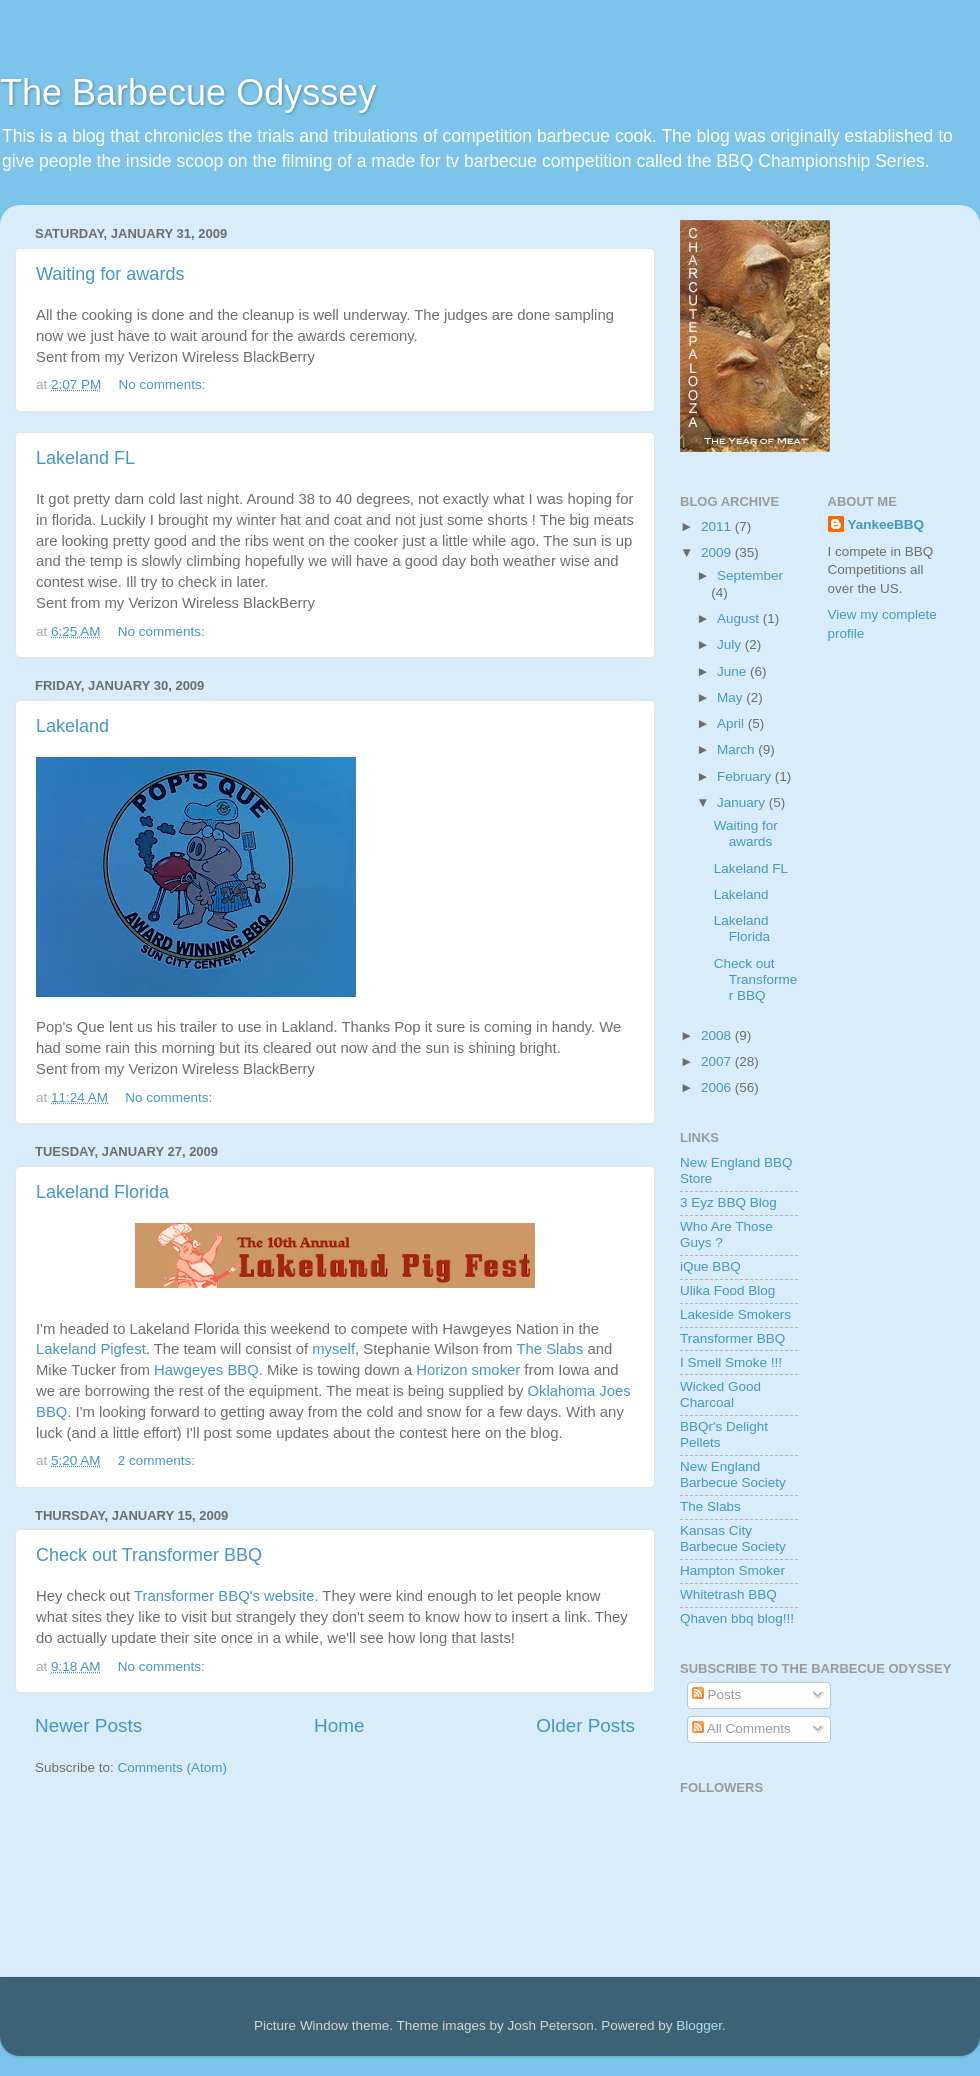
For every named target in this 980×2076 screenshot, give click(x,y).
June (733, 671)
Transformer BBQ (732, 1338)
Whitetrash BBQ (728, 1594)
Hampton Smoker (732, 1570)
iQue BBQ (710, 1266)
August (740, 618)
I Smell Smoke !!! (731, 1362)
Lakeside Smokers (735, 1314)
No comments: (164, 384)
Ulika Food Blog (727, 1290)
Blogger (699, 2025)
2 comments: (158, 1460)
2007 (718, 1061)
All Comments (741, 1728)
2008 (718, 1035)
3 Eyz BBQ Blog (728, 1202)
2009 (718, 552)
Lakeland (72, 726)
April (732, 723)
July (731, 644)
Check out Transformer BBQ (149, 1555)
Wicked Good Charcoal (720, 1394)
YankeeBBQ (886, 524)
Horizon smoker (468, 1370)
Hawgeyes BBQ (206, 1370)
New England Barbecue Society (733, 1474)
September (750, 575)
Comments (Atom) (173, 1767)
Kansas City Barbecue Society (733, 1538)
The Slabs (549, 1349)
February (746, 776)
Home (339, 1725)
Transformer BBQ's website (224, 1596)
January (743, 802)
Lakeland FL (85, 458)
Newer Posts (88, 1725)
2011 (718, 526)
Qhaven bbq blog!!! (737, 1618)
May (731, 697)
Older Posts (585, 1725)
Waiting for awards (110, 274)
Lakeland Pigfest (91, 1349)
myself (333, 1349)
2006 (718, 1087)
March (737, 749)
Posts (717, 1694)
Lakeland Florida (102, 1192)
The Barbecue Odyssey (188, 92)
